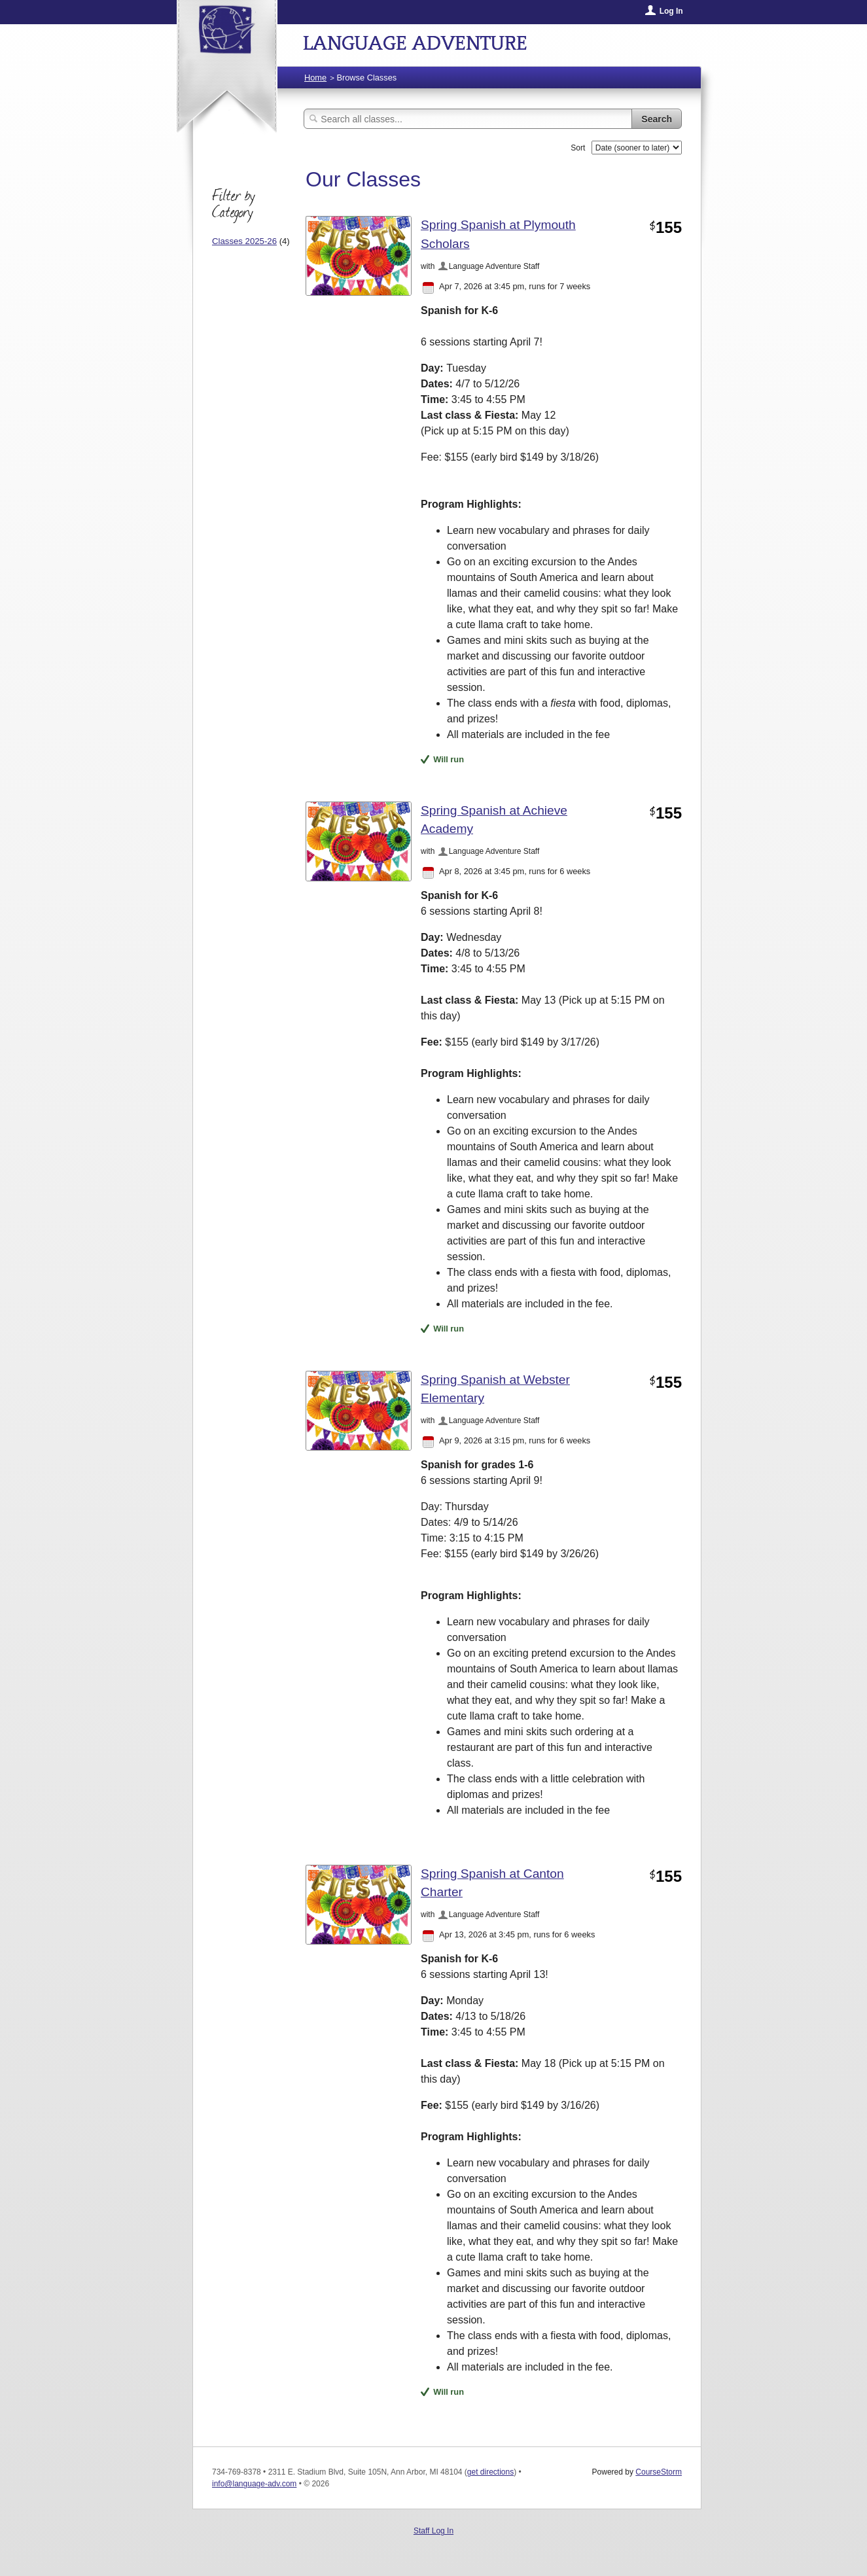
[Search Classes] (468, 119)
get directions (490, 2472)
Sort (578, 147)
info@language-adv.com (254, 2483)
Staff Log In (433, 2530)
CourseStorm (658, 2472)
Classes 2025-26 (244, 241)
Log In (671, 11)
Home (315, 77)
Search (656, 119)
